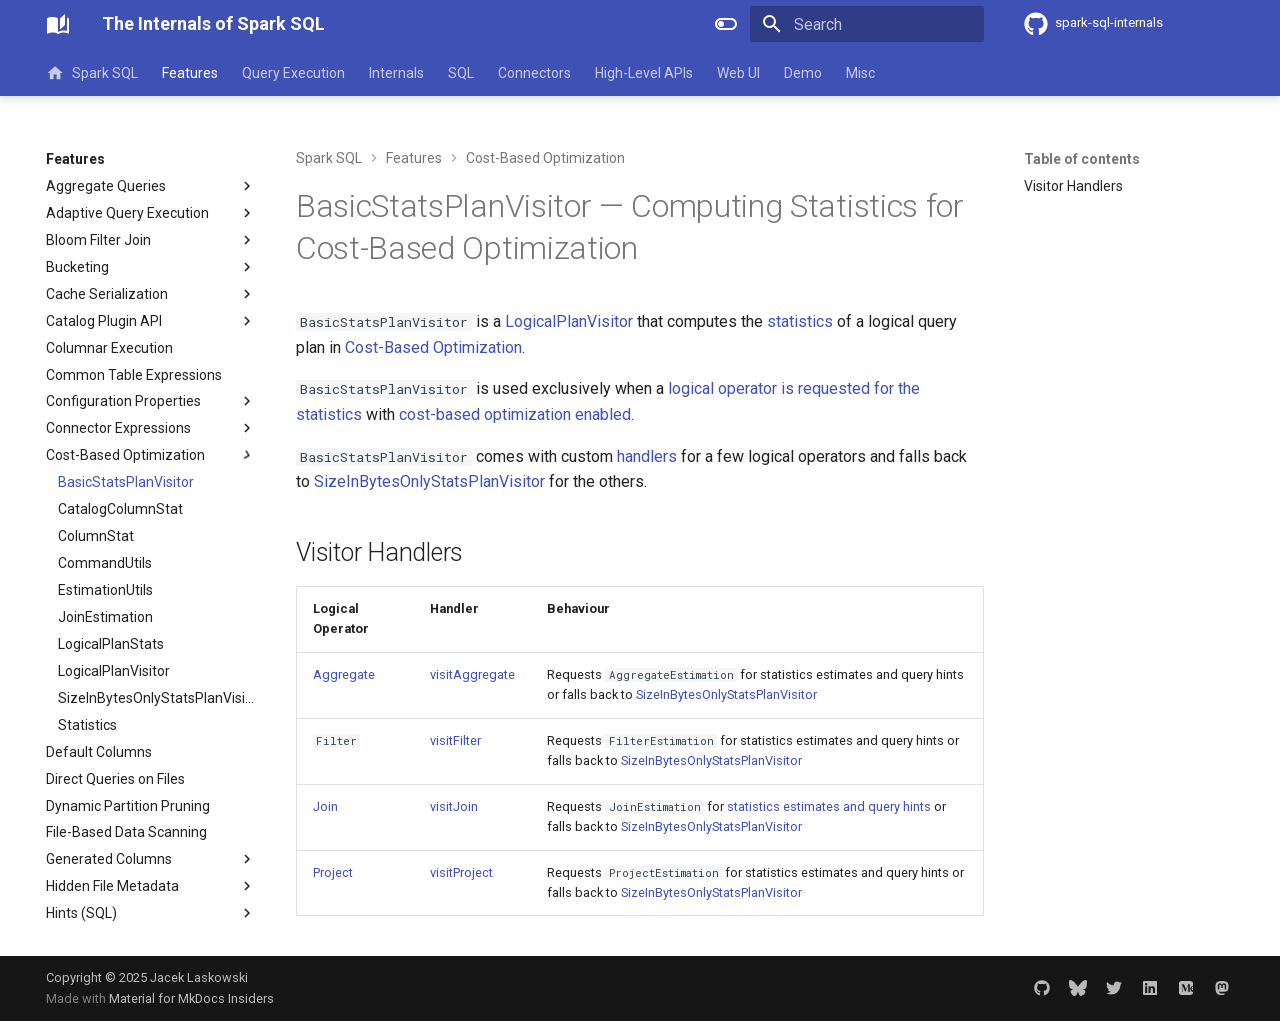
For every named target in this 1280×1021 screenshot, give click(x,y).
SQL (461, 73)
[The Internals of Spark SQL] (58, 24)
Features (190, 73)
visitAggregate (472, 674)
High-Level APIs (644, 73)
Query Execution (293, 73)
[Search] (867, 24)
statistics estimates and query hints (829, 806)
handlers (647, 456)
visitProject (461, 872)
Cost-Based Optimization (433, 347)
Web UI (738, 73)
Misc (860, 73)
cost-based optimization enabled (515, 414)
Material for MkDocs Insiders (191, 998)
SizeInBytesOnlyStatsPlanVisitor (429, 481)
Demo (803, 73)
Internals (396, 73)
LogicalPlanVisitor (569, 321)
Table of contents (1082, 159)
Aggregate (344, 674)
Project (333, 872)
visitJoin (454, 806)
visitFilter (455, 740)
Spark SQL (92, 73)
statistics (800, 321)
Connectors (534, 73)
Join (325, 806)
